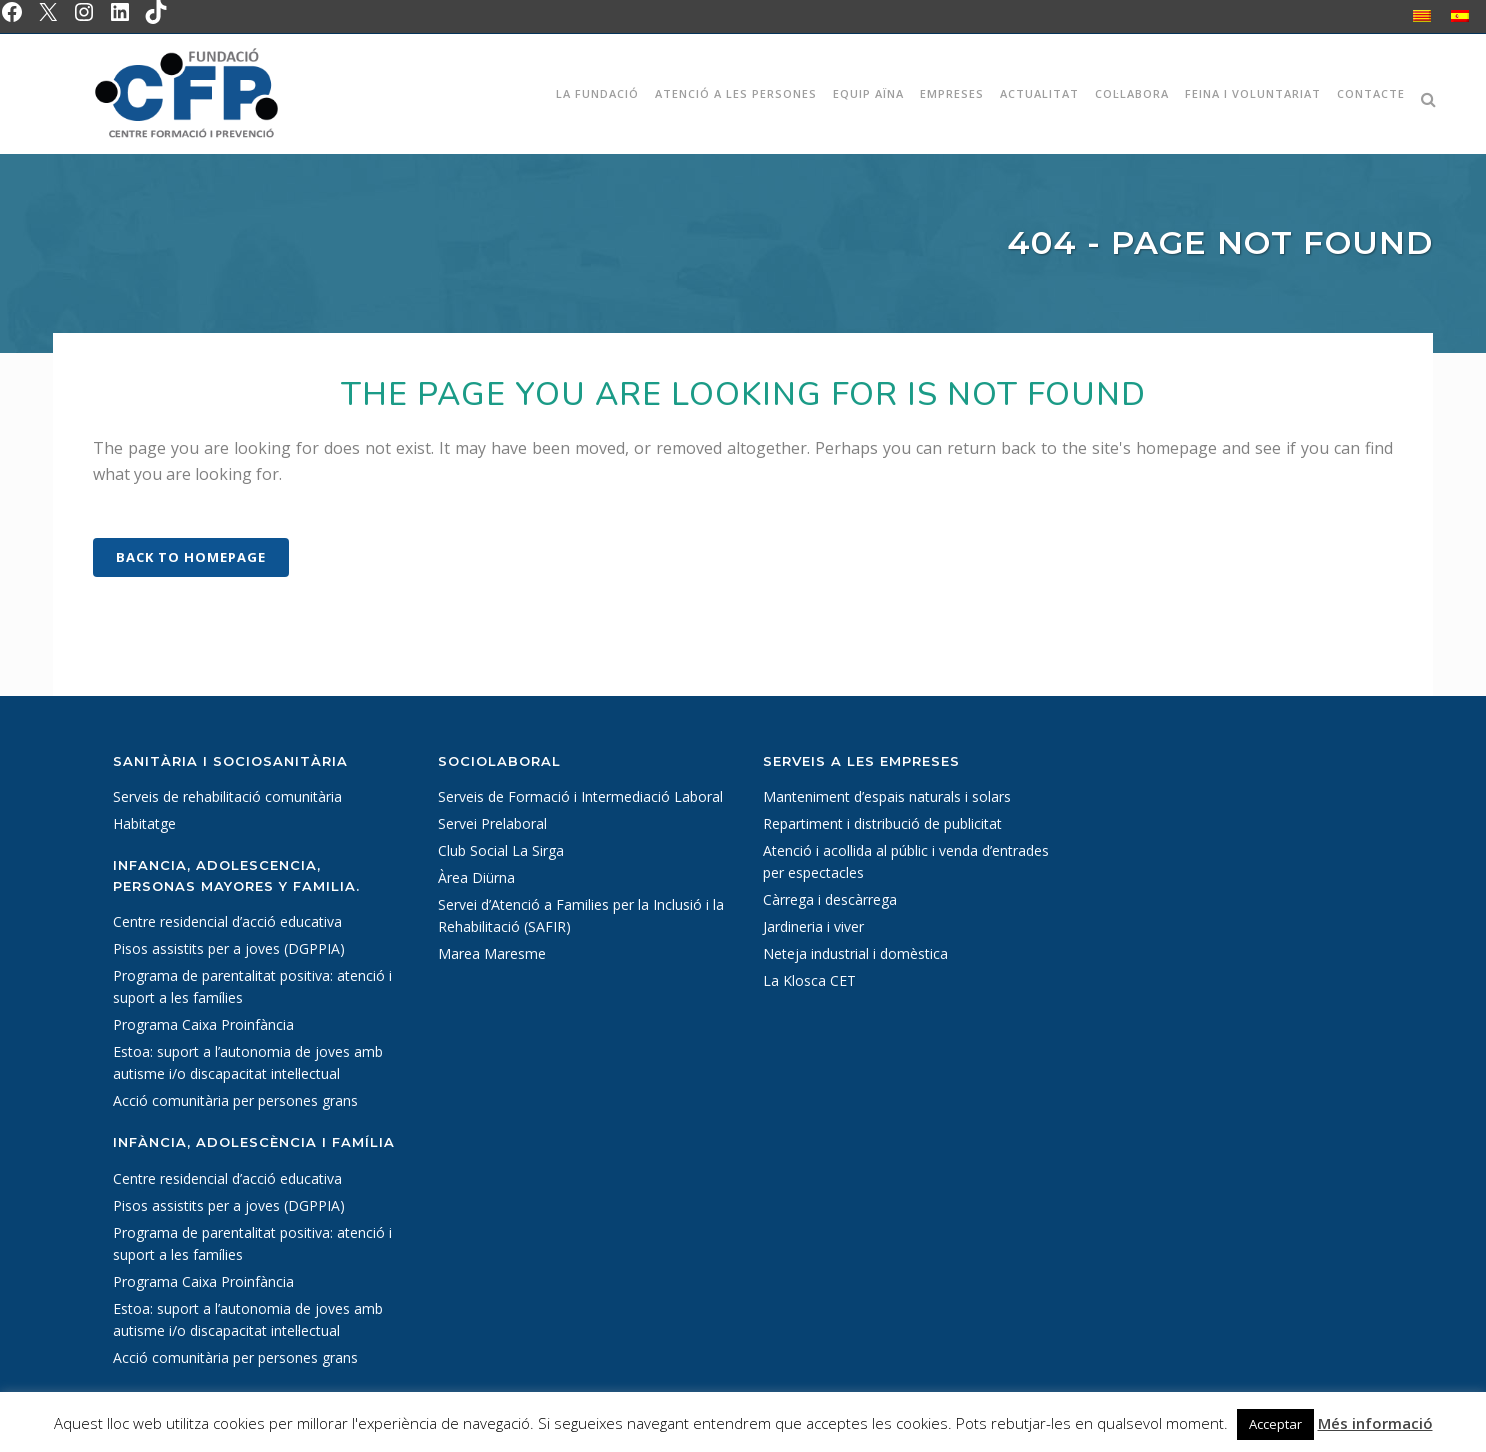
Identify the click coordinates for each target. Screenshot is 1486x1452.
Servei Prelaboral (492, 823)
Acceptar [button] (1275, 1424)
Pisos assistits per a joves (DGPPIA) (229, 948)
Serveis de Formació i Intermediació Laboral (580, 796)
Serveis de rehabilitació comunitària (227, 796)
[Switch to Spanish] (1460, 15)
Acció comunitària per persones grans (235, 1100)
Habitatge (144, 823)
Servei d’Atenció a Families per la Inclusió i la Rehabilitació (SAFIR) (581, 915)
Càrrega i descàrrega (830, 899)
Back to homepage (191, 557)
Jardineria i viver (813, 926)
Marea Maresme (492, 953)
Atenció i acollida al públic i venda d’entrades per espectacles (906, 861)
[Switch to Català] (1422, 15)
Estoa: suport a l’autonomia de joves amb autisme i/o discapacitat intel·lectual (248, 1062)
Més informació (1375, 1423)
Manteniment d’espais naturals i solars (887, 796)
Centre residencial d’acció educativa (227, 921)
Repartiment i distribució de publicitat (882, 823)
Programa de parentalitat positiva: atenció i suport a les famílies (252, 986)
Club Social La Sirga (501, 850)
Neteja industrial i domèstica (855, 953)
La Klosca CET (809, 980)
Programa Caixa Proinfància (203, 1024)
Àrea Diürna (476, 877)
